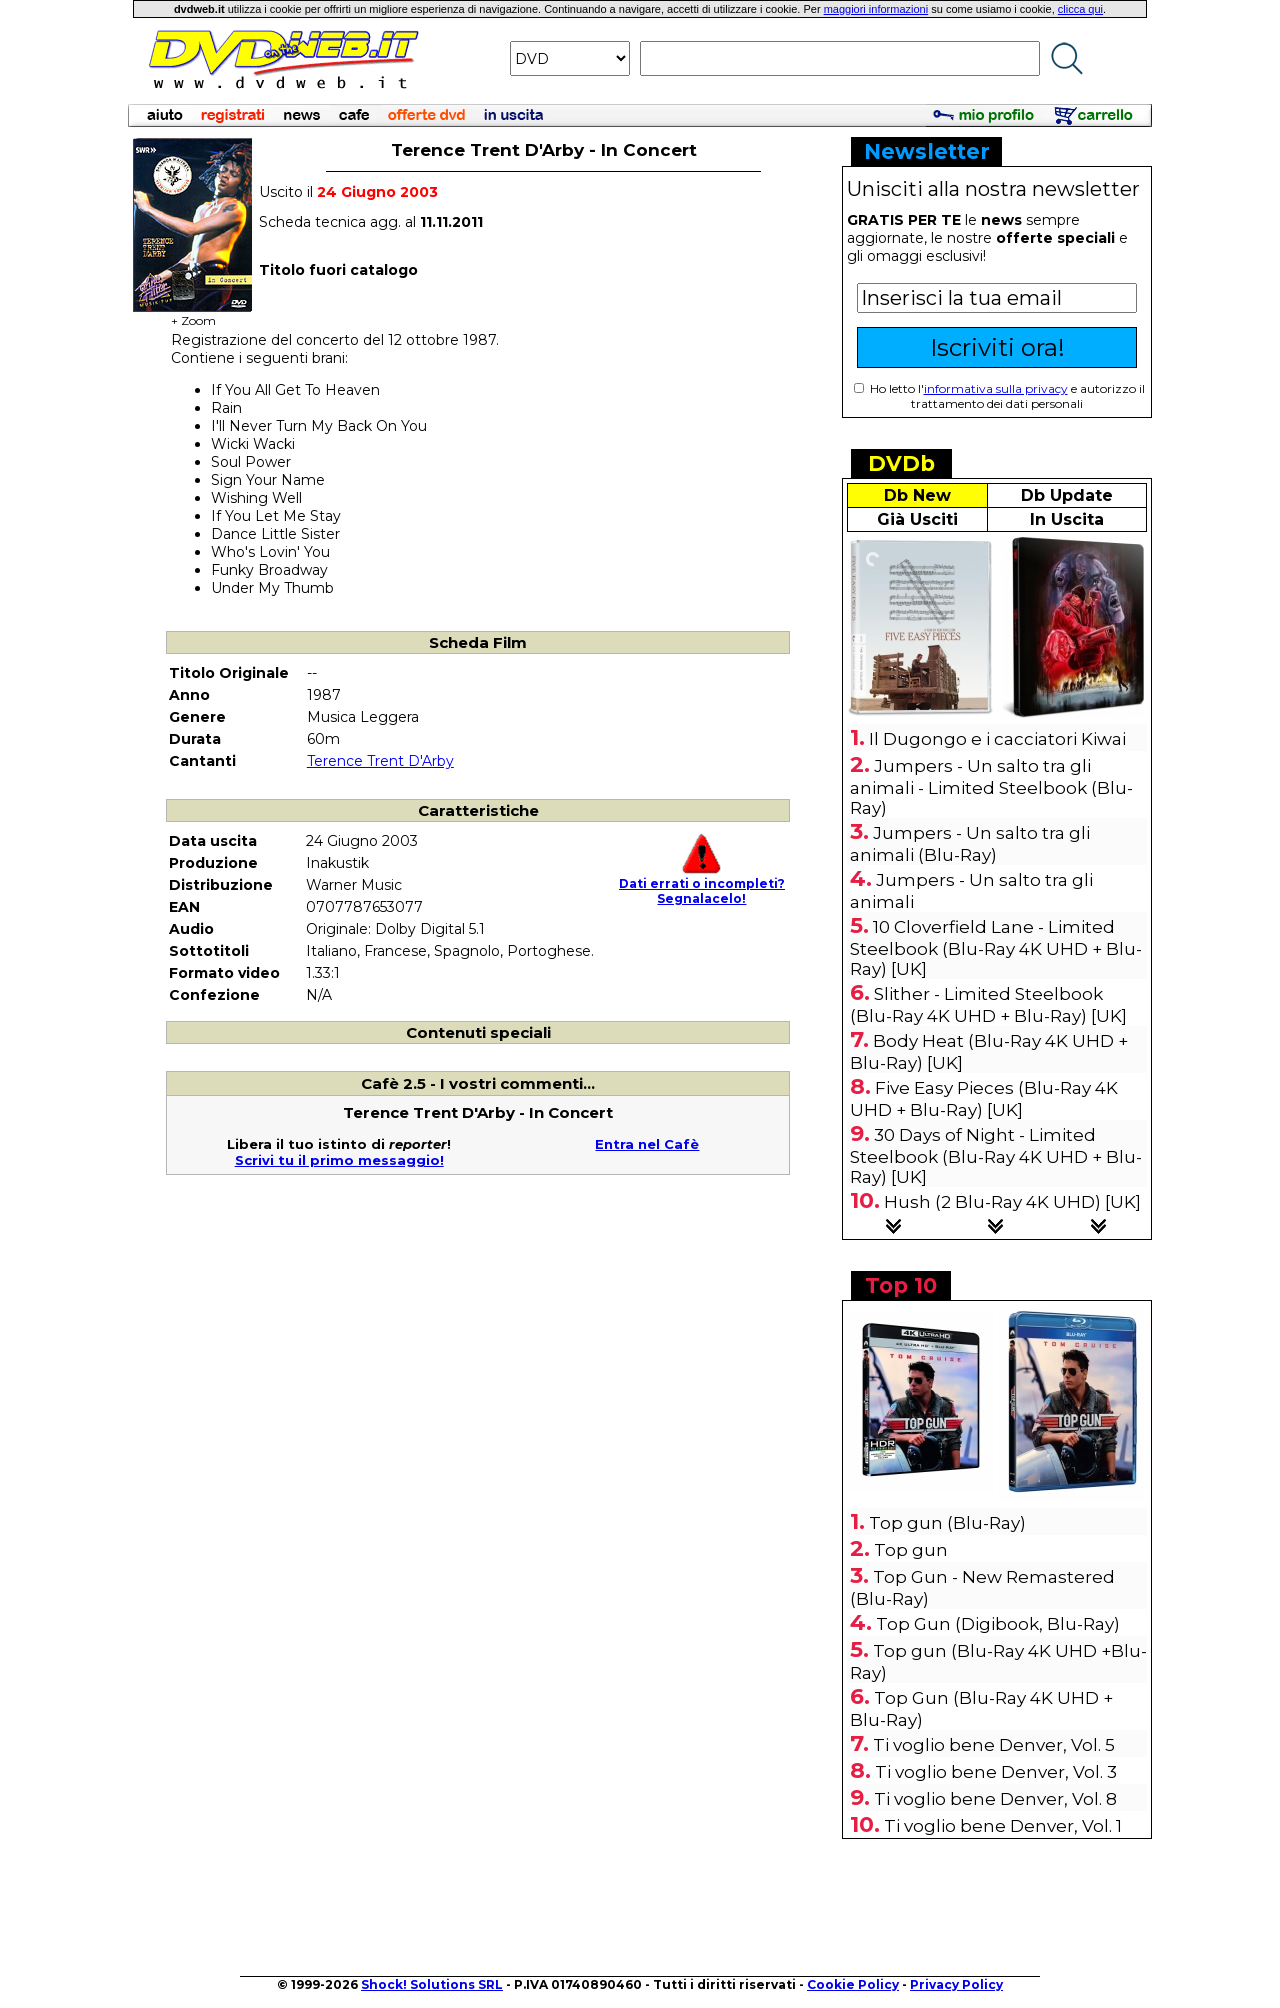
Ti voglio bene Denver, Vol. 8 (995, 1799)
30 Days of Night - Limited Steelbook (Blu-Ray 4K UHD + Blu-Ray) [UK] (996, 1156)
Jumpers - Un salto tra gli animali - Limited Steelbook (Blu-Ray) (991, 787)
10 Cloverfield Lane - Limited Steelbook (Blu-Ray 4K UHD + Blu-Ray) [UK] (996, 948)
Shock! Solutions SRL (432, 1984)
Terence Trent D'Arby (380, 761)
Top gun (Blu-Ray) (947, 1523)
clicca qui (1080, 9)
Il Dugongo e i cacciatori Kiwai (997, 739)
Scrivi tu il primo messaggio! (339, 1160)
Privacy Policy (956, 1984)
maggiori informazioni (876, 9)
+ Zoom (193, 314)
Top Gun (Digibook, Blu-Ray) (998, 1624)
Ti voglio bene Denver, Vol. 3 (996, 1772)
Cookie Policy (853, 1984)
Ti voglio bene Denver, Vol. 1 (1003, 1826)
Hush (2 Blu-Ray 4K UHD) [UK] (1012, 1202)
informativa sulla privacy (996, 388)
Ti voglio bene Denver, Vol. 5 (994, 1745)
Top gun (911, 1550)
